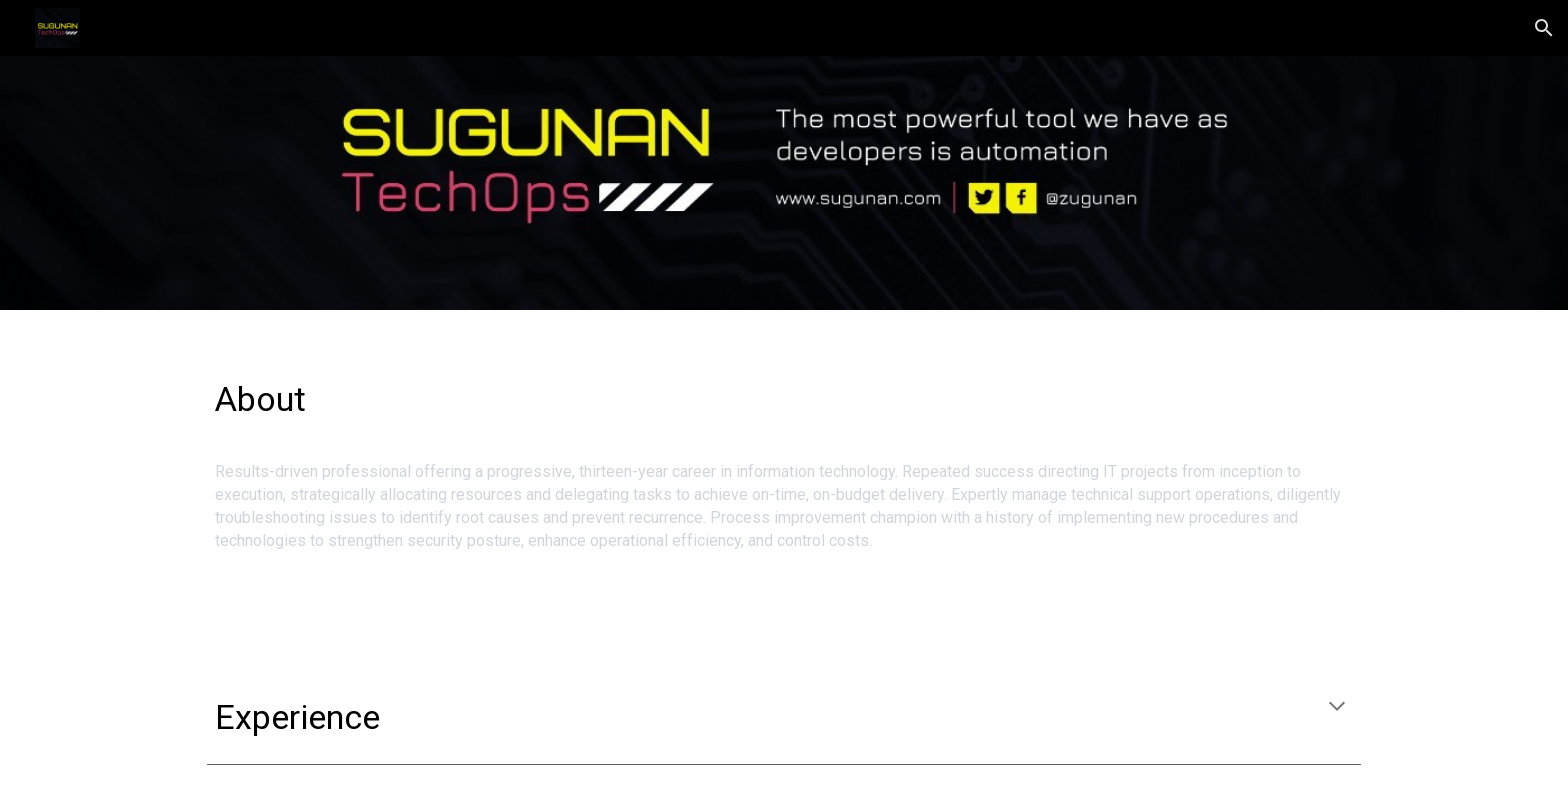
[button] (1544, 28)
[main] (784, 390)
